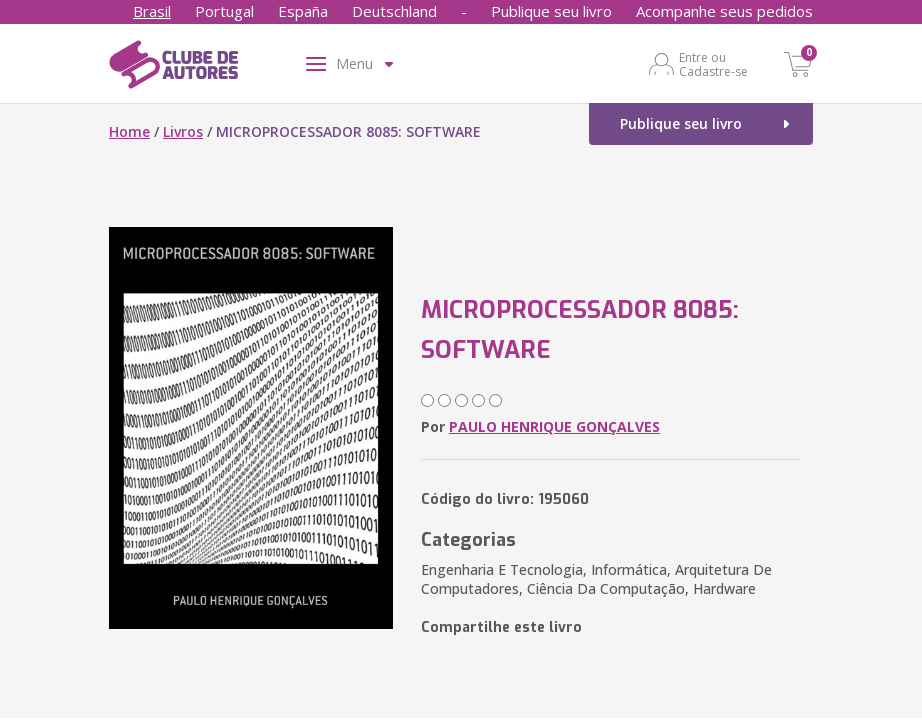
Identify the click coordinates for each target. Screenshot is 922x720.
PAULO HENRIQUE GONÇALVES (554, 426)
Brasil (152, 11)
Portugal (224, 11)
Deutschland (394, 11)
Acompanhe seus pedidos (724, 11)
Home (129, 131)
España (303, 11)
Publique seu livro (551, 11)
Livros (183, 131)
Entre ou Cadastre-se (713, 64)
